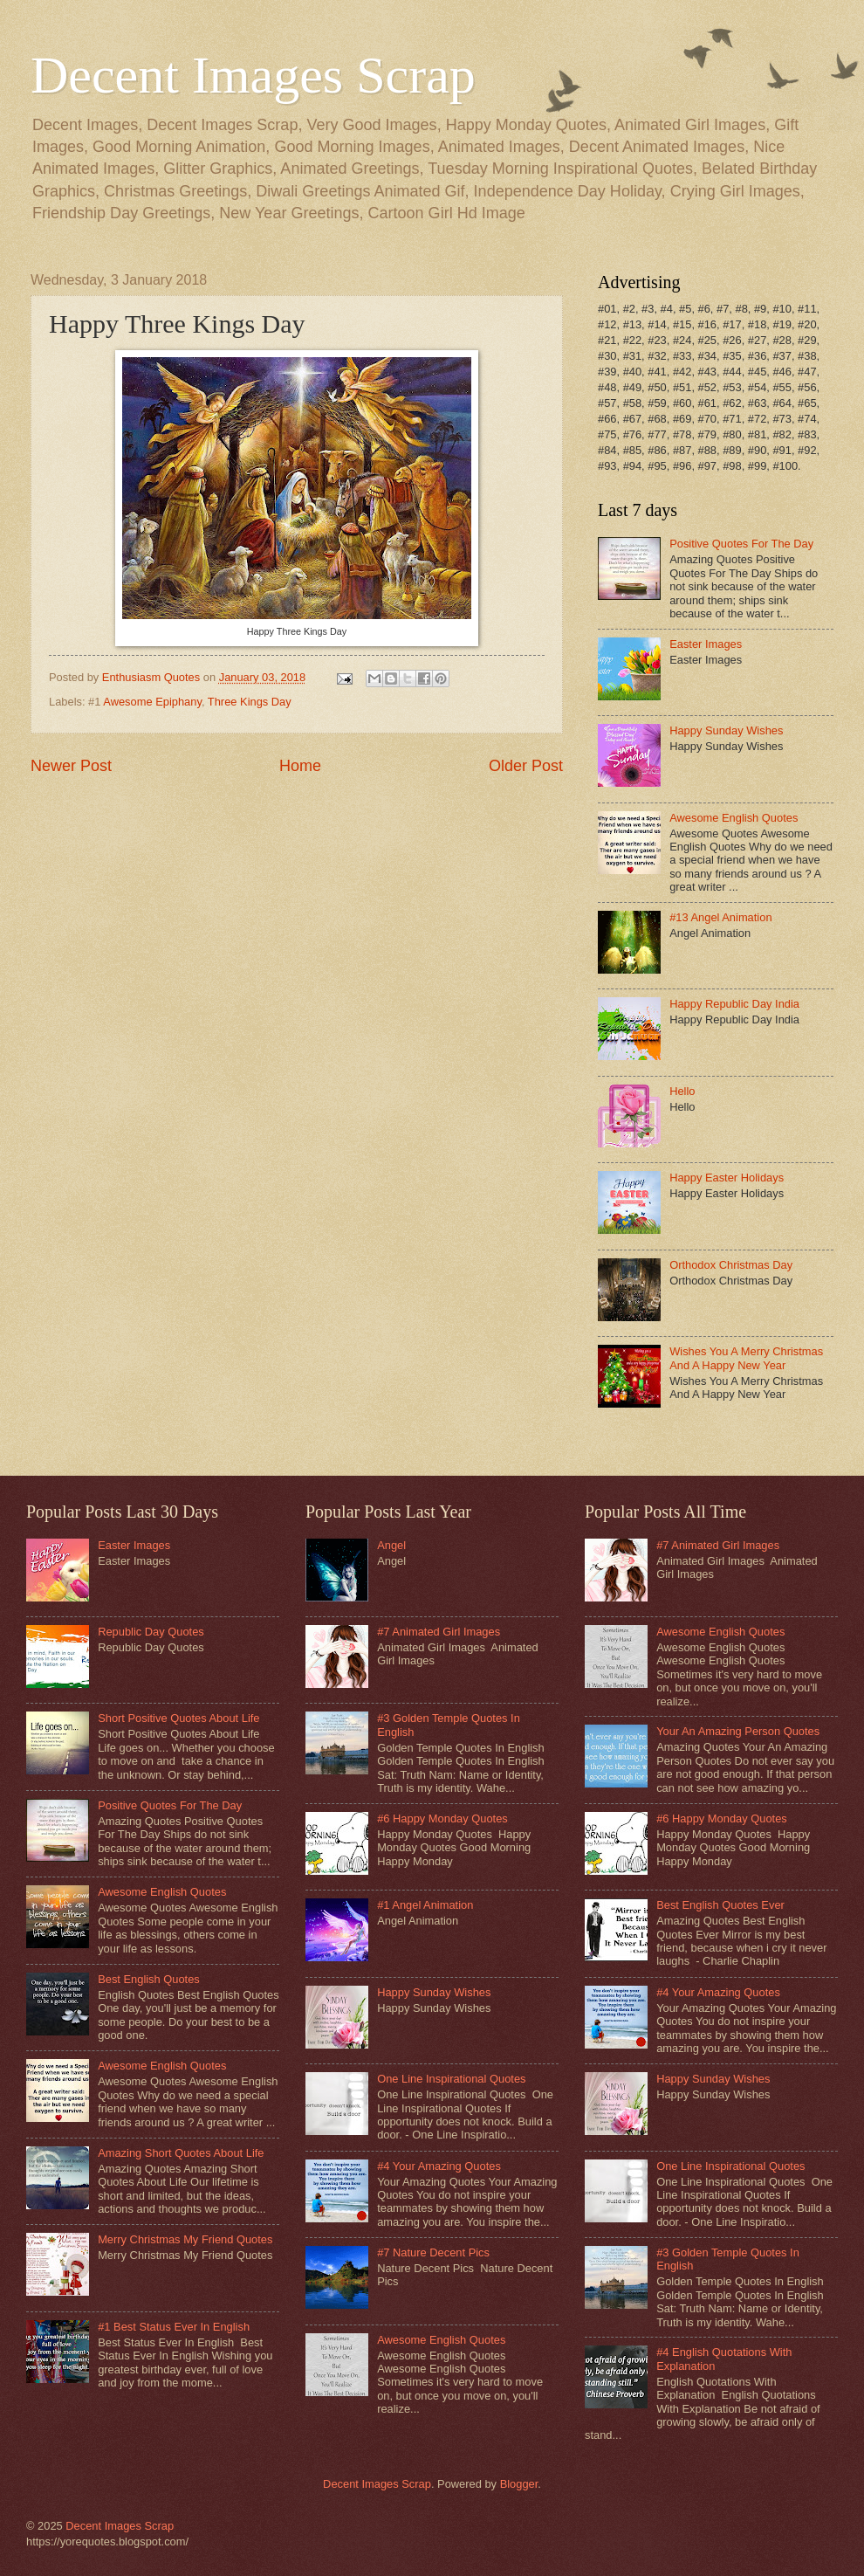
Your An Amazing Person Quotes (737, 1731)
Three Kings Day (249, 701)
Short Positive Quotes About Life (178, 1718)
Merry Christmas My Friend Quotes (185, 2239)
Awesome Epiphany (152, 701)
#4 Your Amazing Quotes (439, 2166)
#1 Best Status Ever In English (174, 2326)
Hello (682, 1091)
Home (300, 766)
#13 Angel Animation (720, 917)
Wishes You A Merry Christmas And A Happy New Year (746, 1358)
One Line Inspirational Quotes (451, 2078)
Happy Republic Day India (734, 1003)
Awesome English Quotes (733, 817)
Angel (391, 1545)
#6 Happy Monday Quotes (442, 1818)
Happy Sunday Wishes (726, 730)
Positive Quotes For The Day (741, 543)
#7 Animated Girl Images (438, 1631)
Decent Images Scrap (253, 75)
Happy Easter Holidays (726, 1177)
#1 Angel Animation (425, 1904)
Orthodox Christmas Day (730, 1264)
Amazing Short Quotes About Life (181, 2152)
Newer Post (71, 766)
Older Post (526, 766)
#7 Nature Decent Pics (433, 2252)
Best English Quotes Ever (720, 1904)
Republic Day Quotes (151, 1631)
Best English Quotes (149, 1979)
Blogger (519, 2483)
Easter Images (705, 644)
